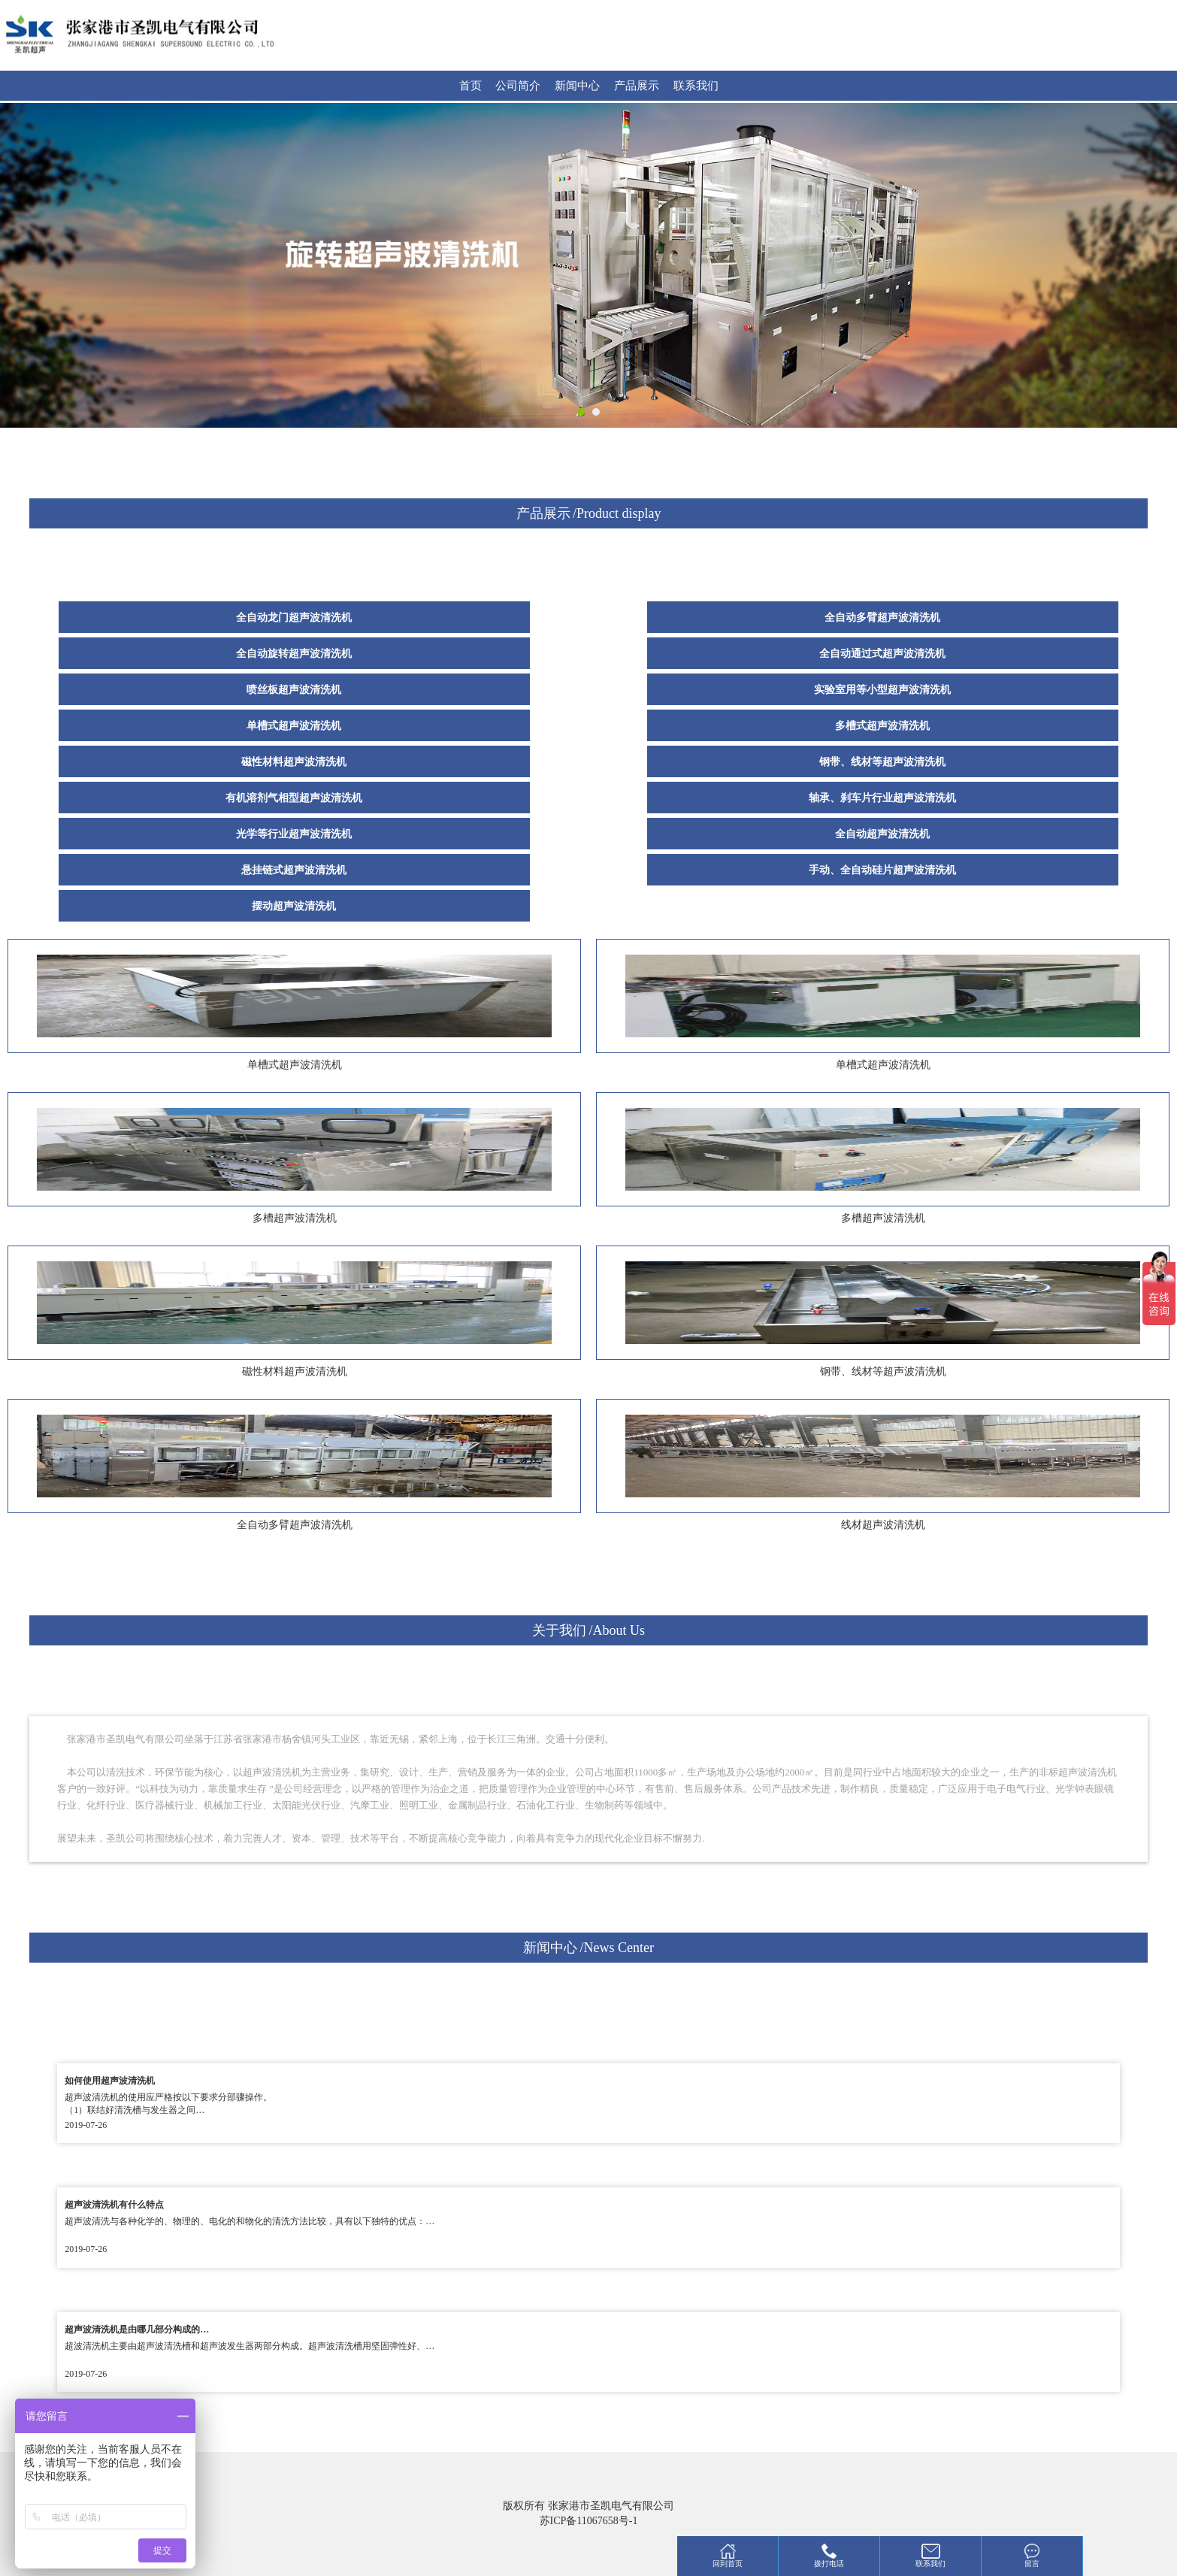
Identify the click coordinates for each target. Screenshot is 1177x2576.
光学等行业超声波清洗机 (294, 834)
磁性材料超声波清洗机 (293, 761)
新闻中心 (577, 86)
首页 (470, 86)
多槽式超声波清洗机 (882, 725)
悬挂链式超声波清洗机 (293, 870)
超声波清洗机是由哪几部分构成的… (137, 2329)
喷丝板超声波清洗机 (294, 689)
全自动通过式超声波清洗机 (882, 653)
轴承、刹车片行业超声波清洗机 (882, 798)
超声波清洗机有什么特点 (114, 2204)
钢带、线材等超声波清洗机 (882, 761)
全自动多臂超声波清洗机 (882, 617)
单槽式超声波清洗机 (294, 725)
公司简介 (517, 86)
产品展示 (636, 86)
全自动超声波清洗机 (882, 834)
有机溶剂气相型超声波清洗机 (293, 798)
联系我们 (696, 86)
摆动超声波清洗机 (294, 906)
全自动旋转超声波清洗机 (294, 653)
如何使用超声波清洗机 (110, 2080)
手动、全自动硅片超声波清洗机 (882, 870)
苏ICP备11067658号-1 (589, 2520)
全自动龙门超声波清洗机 (294, 617)
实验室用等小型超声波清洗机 (882, 689)
